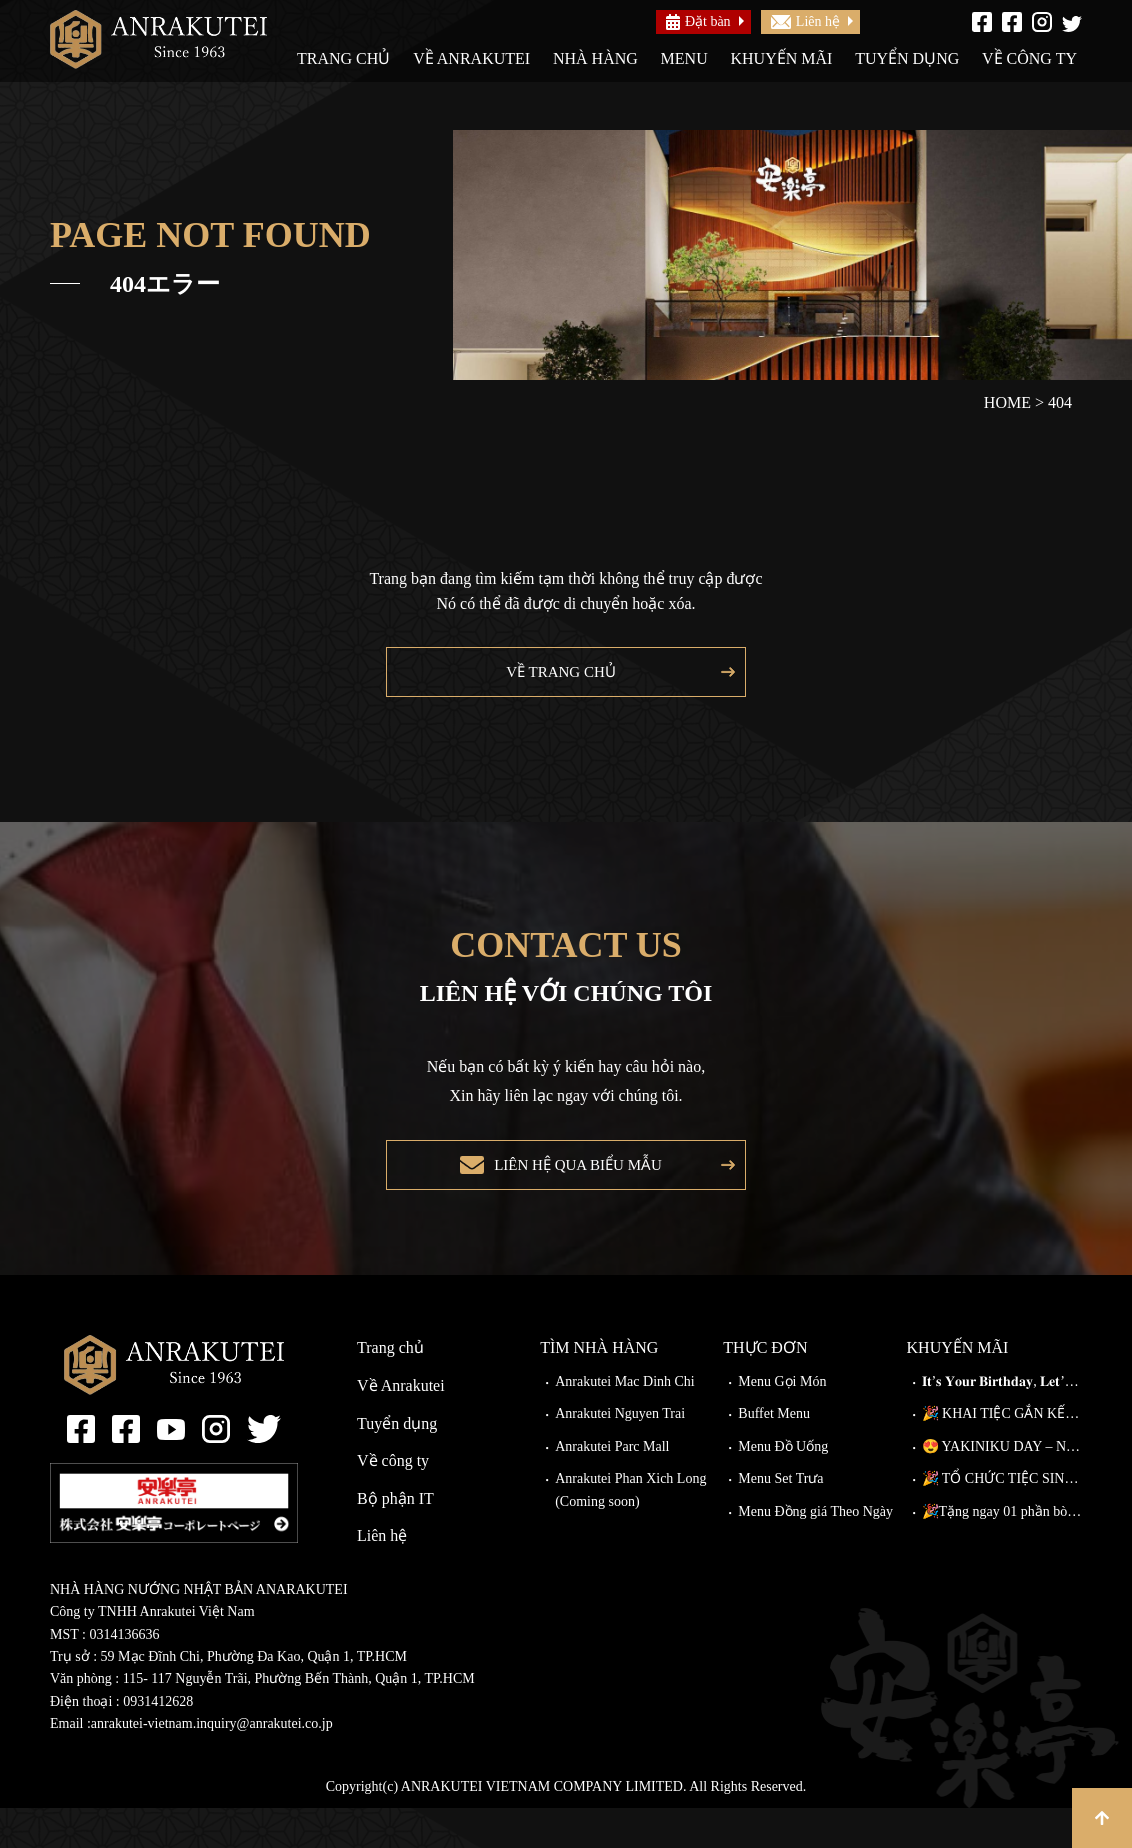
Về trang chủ (556, 681)
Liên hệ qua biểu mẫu (572, 1195)
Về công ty (1029, 58)
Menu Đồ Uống (783, 1486)
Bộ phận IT (395, 1538)
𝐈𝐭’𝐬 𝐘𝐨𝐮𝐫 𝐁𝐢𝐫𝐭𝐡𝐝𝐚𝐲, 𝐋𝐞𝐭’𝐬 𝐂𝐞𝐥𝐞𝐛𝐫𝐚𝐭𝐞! (1002, 1421)
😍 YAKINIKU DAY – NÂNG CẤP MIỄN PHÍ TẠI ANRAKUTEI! (1002, 1486)
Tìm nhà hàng (599, 1387)
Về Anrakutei (471, 58)
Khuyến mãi (781, 58)
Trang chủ (343, 58)
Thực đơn (765, 1387)
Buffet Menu (774, 1453)
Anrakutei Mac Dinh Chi (625, 1421)
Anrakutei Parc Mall (612, 1486)
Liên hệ (805, 21)
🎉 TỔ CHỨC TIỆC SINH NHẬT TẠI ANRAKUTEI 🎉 (1002, 1518)
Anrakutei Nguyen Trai (620, 1453)
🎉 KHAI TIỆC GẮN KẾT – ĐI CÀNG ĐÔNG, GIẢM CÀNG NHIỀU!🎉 (1002, 1453)
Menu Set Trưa (780, 1518)
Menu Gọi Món (782, 1421)
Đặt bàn (698, 22)
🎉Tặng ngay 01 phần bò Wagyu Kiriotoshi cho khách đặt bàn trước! (1002, 1551)
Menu (684, 58)
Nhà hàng (595, 58)
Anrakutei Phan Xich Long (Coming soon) (630, 1529)
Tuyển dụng (907, 58)
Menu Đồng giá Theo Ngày (815, 1551)
